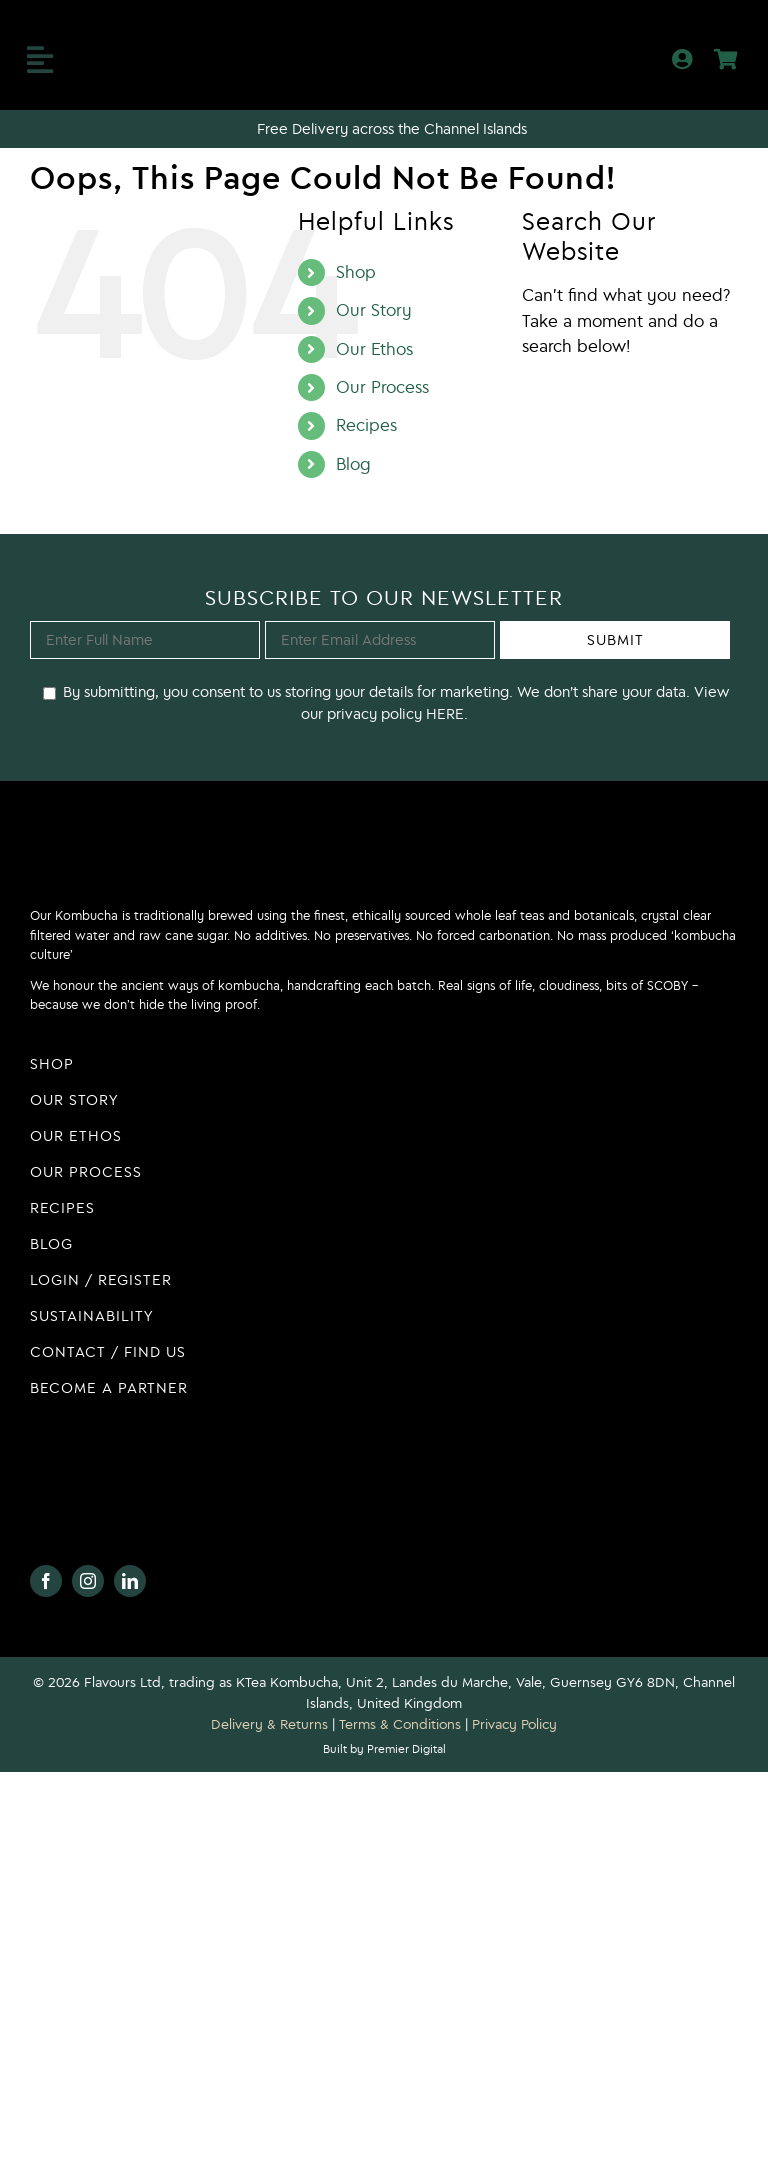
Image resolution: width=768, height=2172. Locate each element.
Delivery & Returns (269, 1724)
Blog (353, 464)
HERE (443, 713)
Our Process (382, 387)
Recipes (366, 425)
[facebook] (46, 1581)
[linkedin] (130, 1581)
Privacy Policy (514, 1724)
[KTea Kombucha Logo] (384, 36)
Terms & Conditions (400, 1724)
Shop (356, 272)
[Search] (541, 399)
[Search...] (630, 399)
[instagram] (88, 1581)
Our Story (374, 310)
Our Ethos (374, 349)
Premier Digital (406, 1748)
